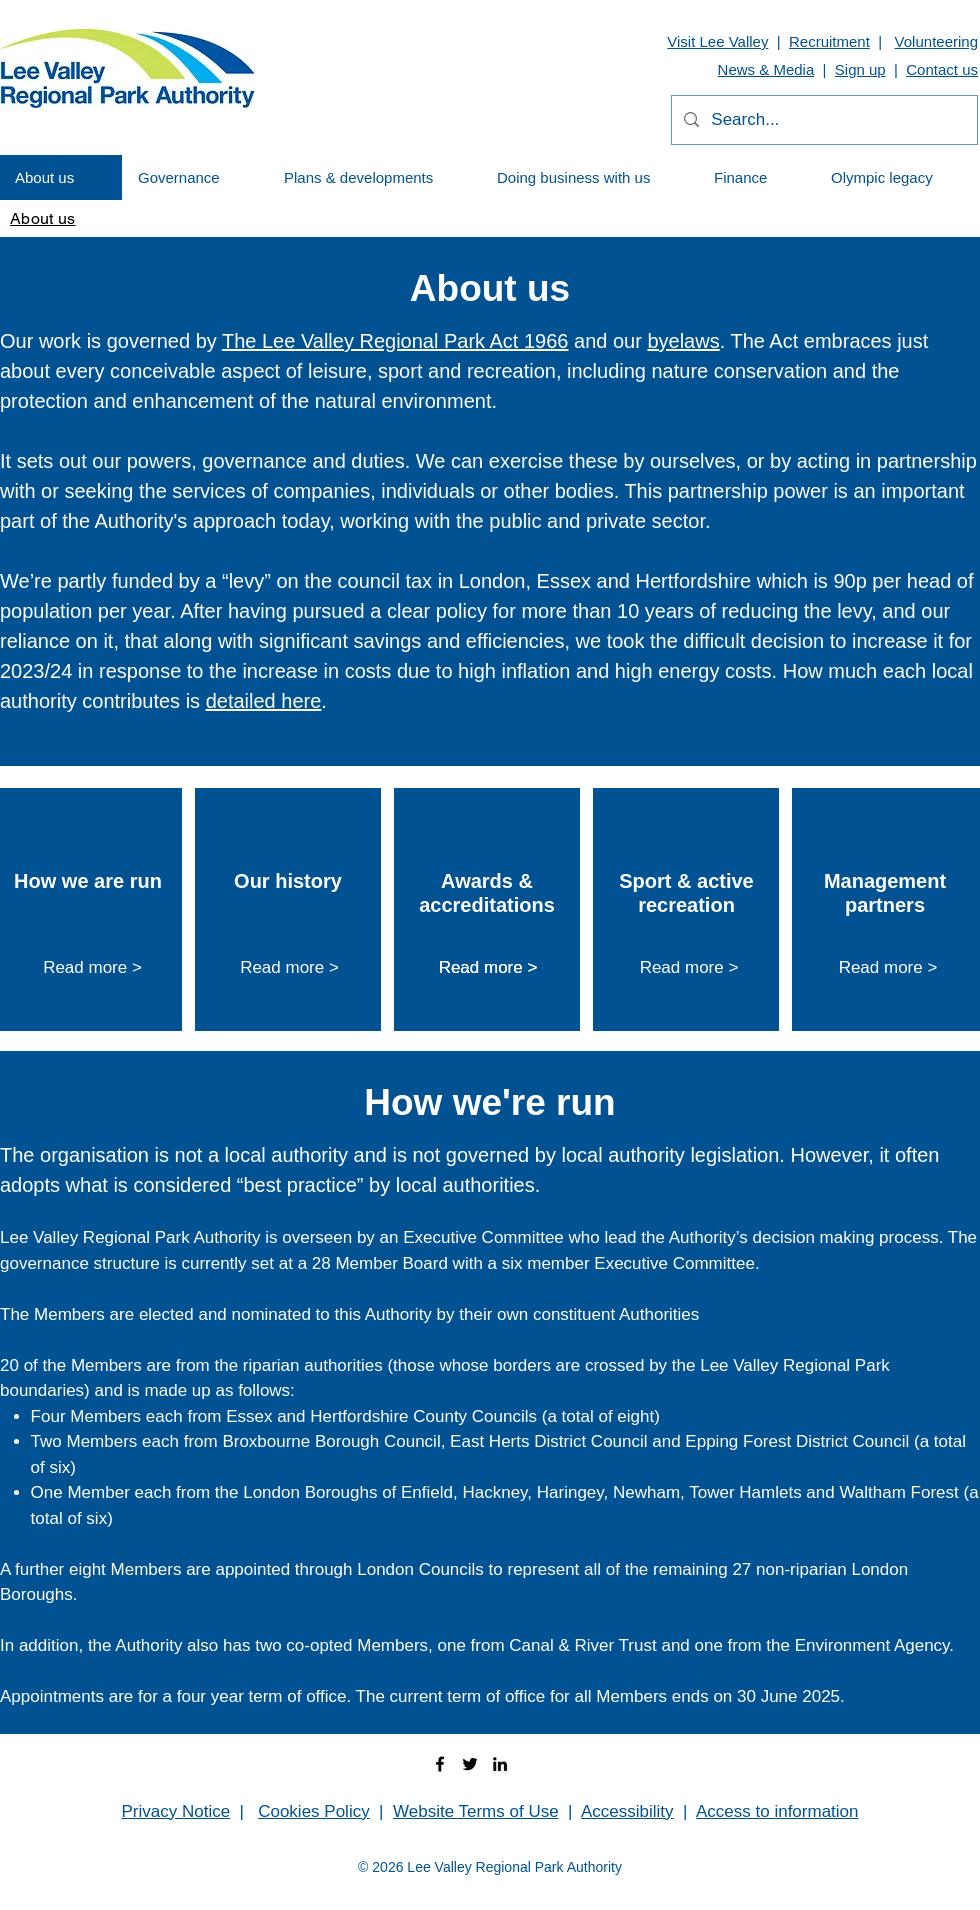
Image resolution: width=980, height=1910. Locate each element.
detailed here (264, 701)
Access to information (777, 1811)
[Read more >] (92, 968)
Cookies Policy (314, 1811)
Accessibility (627, 1811)
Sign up (860, 69)
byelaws (683, 341)
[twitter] (470, 1764)
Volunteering (936, 41)
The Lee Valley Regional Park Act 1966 (395, 341)
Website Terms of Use (476, 1811)
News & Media (766, 69)
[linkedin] (500, 1764)
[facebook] (440, 1764)
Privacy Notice (175, 1811)
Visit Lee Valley (717, 41)
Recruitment (829, 41)
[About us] (43, 218)
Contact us (942, 69)
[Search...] (823, 120)
